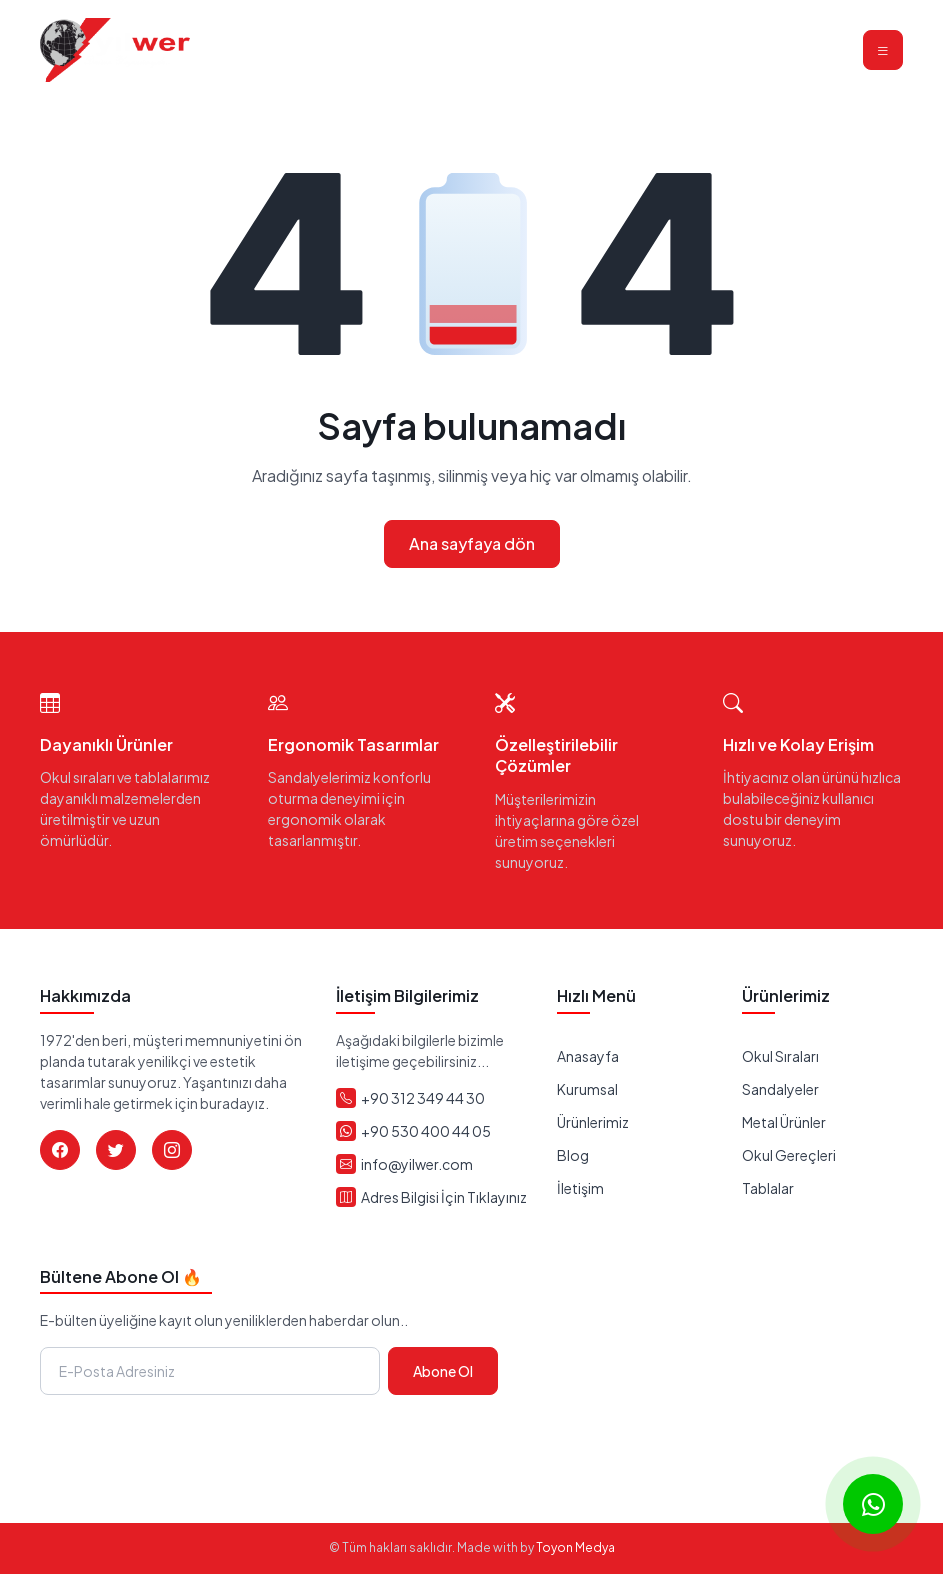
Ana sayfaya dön (472, 543)
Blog (573, 1155)
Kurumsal (587, 1089)
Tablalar (768, 1188)
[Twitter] (116, 1150)
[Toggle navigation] (883, 50)
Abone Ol (443, 1371)
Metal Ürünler (784, 1122)
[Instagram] (172, 1150)
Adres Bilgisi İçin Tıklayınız (444, 1197)
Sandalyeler (780, 1089)
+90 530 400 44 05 (426, 1131)
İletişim (580, 1188)
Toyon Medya (575, 1547)
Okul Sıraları (780, 1056)
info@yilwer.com (417, 1164)
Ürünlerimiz (593, 1122)
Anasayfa (588, 1056)
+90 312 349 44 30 (423, 1098)
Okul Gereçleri (789, 1155)
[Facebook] (60, 1150)
